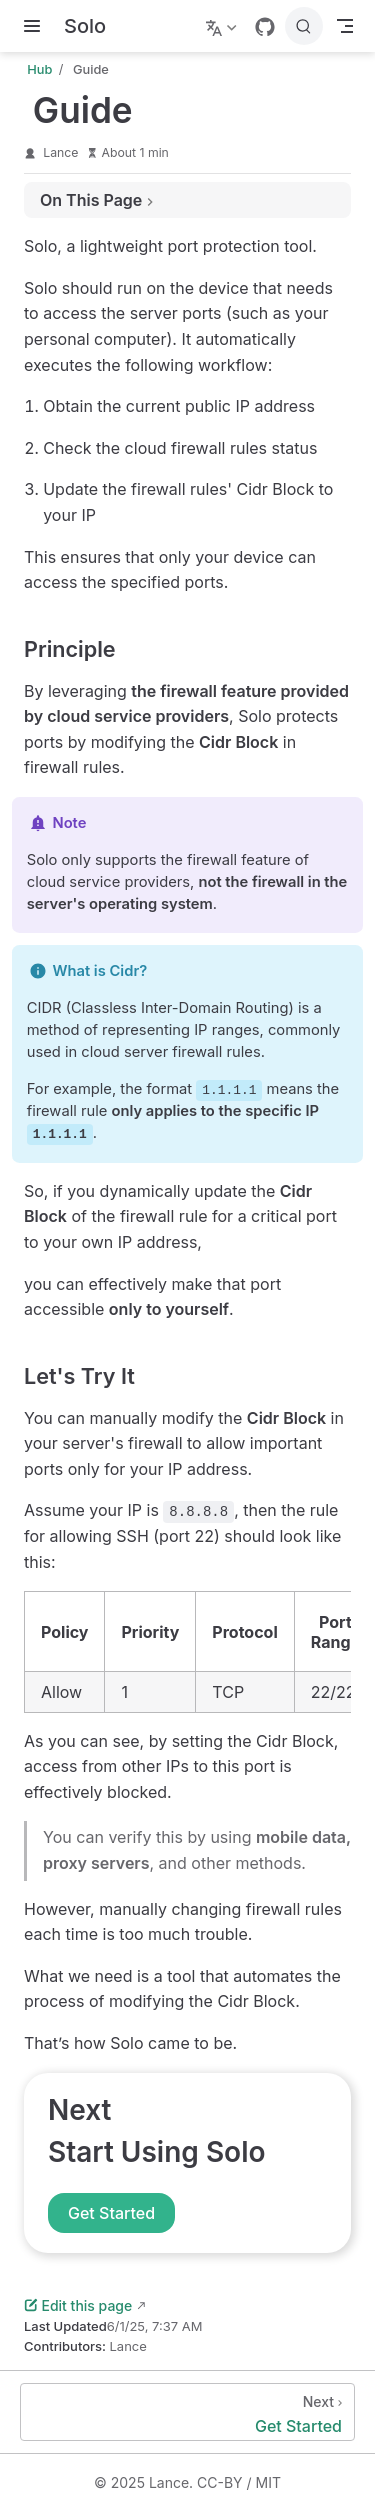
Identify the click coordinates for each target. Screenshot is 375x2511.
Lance (60, 152)
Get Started (111, 2213)
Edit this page (78, 2305)
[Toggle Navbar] (345, 26)
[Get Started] (187, 2412)
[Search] (304, 26)
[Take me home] (85, 26)
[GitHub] (265, 27)
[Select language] (223, 26)
